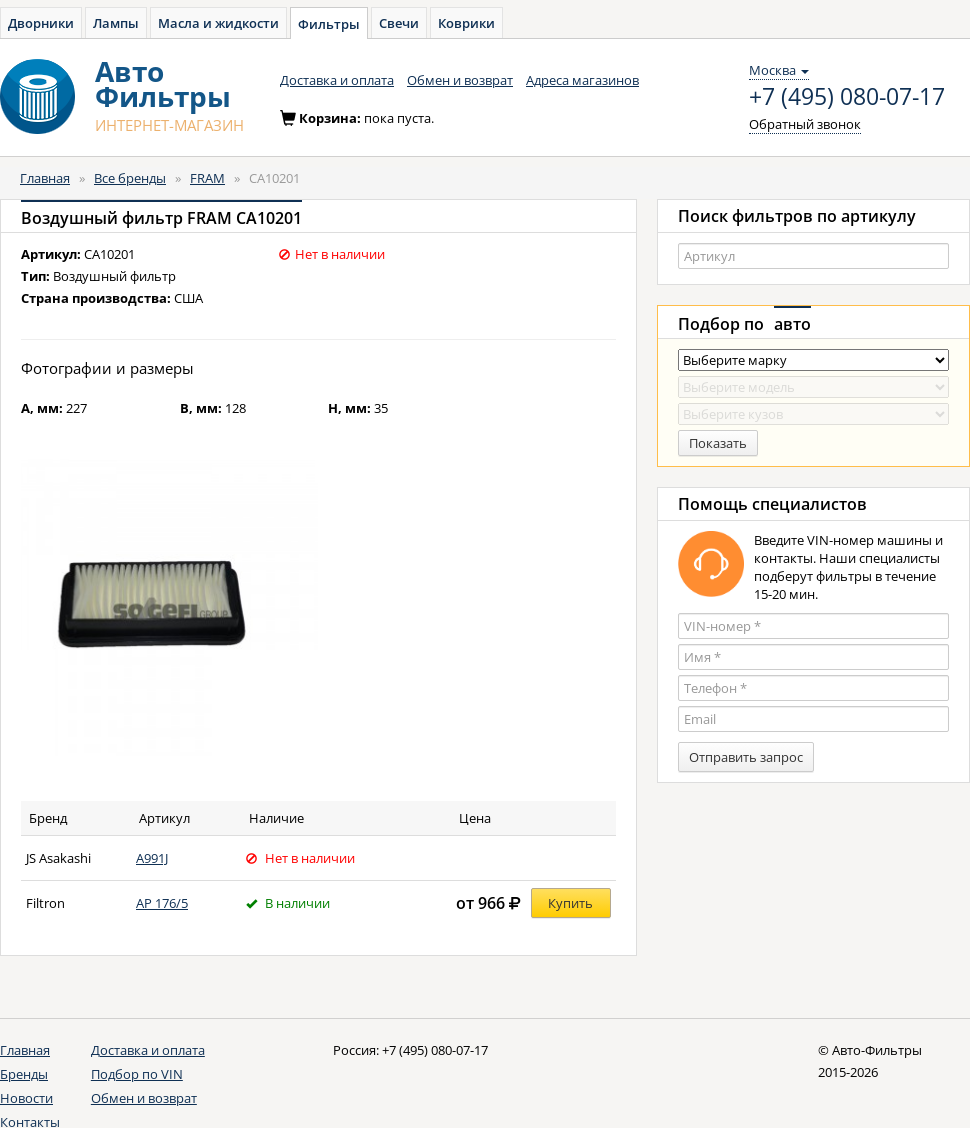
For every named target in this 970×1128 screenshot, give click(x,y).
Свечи (399, 23)
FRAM (207, 178)
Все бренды (130, 178)
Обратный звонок (805, 124)
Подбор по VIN (137, 1074)
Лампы (116, 23)
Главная (45, 178)
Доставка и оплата (337, 80)
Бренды (24, 1074)
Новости (26, 1098)
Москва (779, 70)
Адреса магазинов (582, 80)
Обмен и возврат (460, 80)
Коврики (466, 23)
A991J (152, 858)
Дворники (41, 23)
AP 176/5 (162, 903)
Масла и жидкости (218, 23)
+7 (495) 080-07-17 (847, 97)
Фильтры (329, 24)
